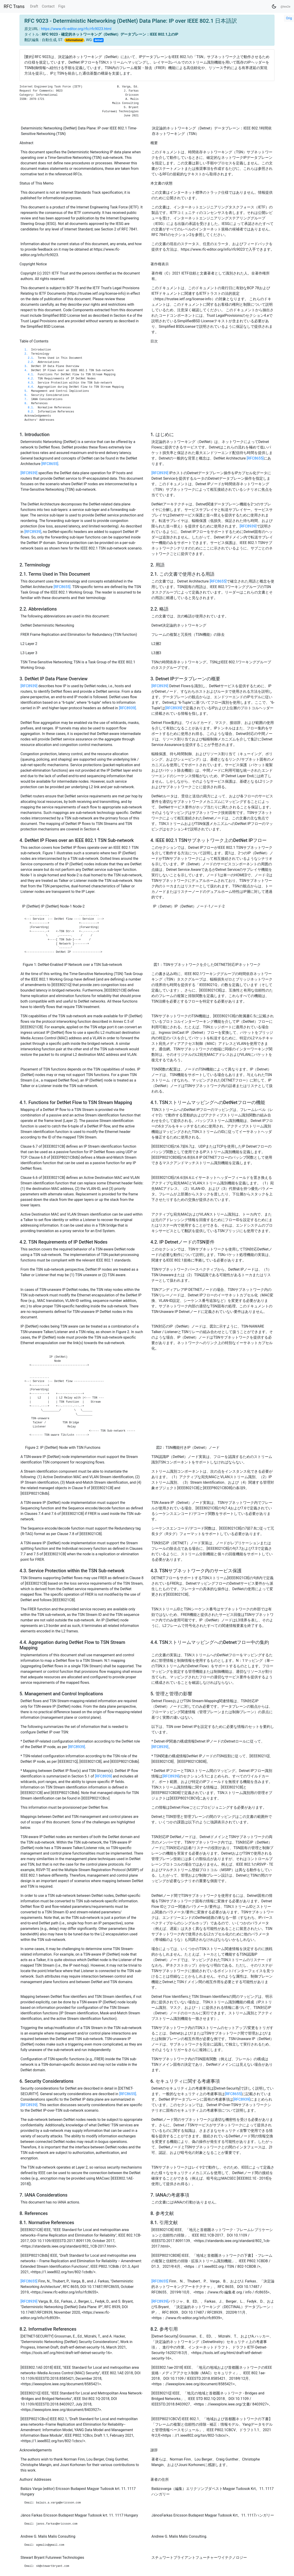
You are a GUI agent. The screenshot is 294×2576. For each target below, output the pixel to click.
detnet (99, 40)
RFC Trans (14, 6)
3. (26, 366)
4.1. (31, 374)
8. (26, 403)
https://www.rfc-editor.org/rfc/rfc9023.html (76, 29)
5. (26, 391)
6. (26, 395)
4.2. (31, 378)
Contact (48, 6)
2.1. (31, 358)
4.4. (31, 387)
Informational (74, 40)
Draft (34, 6)
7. (26, 399)
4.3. (31, 382)
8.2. (31, 411)
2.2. (31, 362)
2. (26, 354)
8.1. (31, 407)
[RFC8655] (49, 464)
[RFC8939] (28, 473)
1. (26, 349)
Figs (61, 6)
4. (26, 370)
